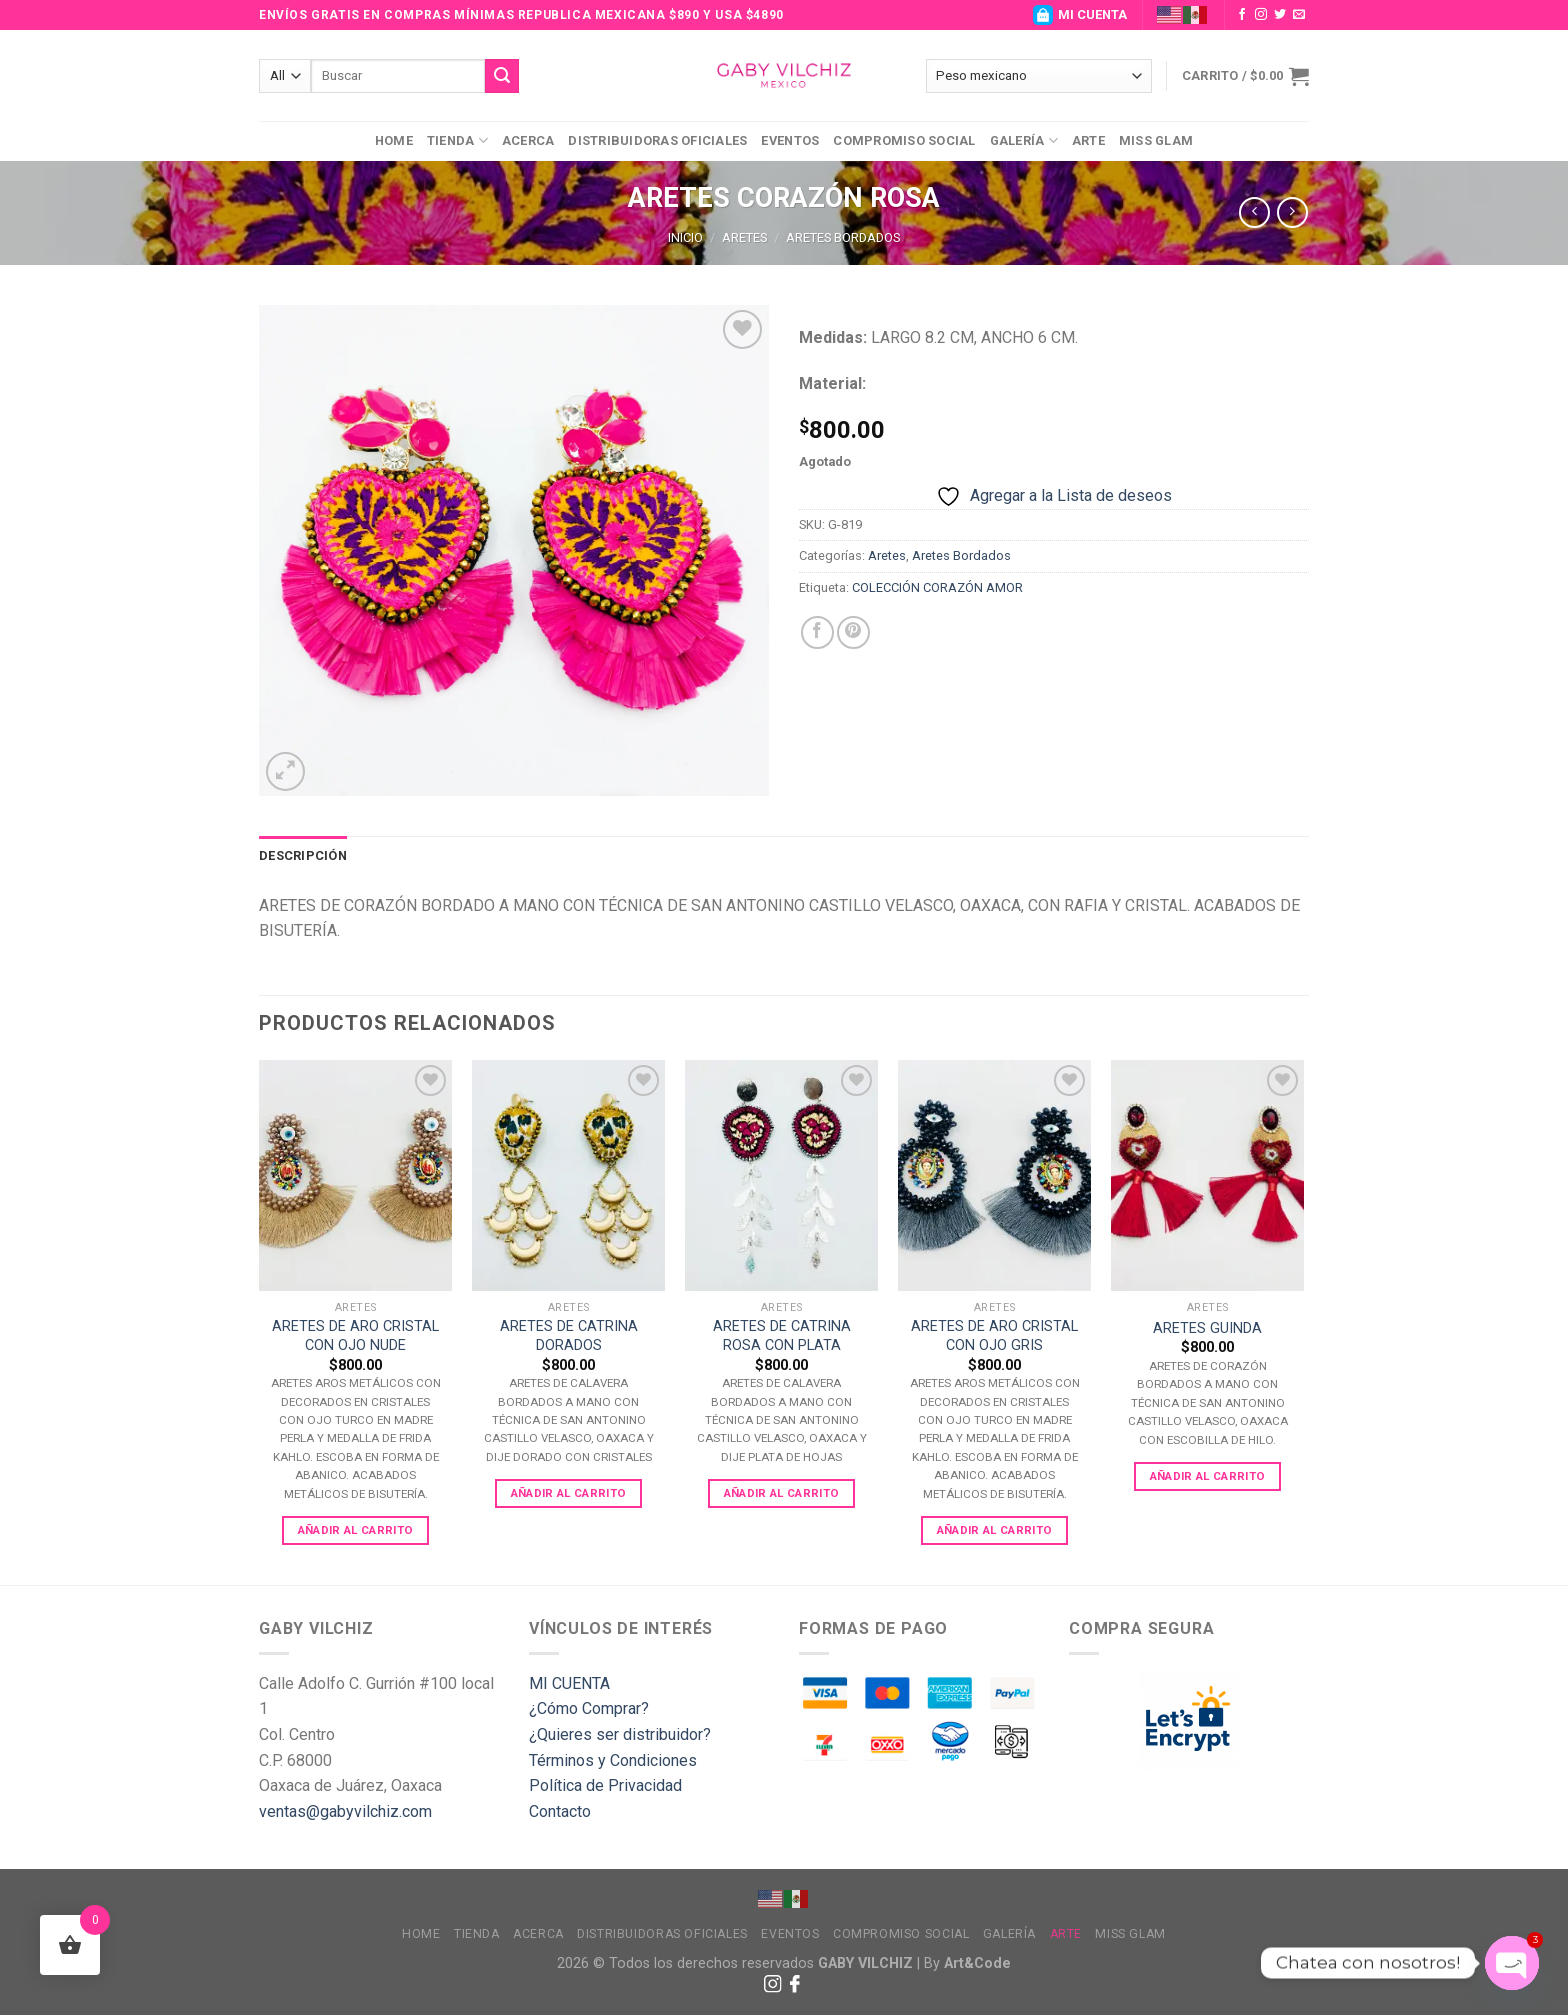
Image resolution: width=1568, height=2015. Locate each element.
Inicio (685, 237)
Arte (1088, 140)
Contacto (560, 1811)
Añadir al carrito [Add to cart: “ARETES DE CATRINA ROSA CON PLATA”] (782, 1493)
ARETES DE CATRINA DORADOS (569, 1336)
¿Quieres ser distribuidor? (620, 1734)
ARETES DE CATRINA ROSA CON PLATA (782, 1336)
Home (394, 140)
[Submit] (502, 76)
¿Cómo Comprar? (589, 1708)
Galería (1024, 140)
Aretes (744, 237)
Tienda (457, 140)
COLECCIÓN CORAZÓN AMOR (937, 587)
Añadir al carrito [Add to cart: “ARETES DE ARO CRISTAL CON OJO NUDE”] (356, 1530)
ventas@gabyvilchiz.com (345, 1811)
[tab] (303, 856)
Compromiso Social (904, 140)
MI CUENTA (1080, 15)
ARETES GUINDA (1207, 1328)
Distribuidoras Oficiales (657, 140)
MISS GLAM (1156, 140)
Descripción (303, 855)
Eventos (790, 140)
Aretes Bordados (843, 237)
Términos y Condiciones (613, 1760)
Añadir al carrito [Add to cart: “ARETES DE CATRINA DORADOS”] (569, 1493)
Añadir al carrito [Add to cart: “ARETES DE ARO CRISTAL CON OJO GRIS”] (995, 1530)
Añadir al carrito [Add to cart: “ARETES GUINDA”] (1208, 1476)
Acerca (528, 140)
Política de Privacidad (605, 1785)
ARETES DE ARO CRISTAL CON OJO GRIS (994, 1336)
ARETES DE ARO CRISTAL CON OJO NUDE (355, 1336)
